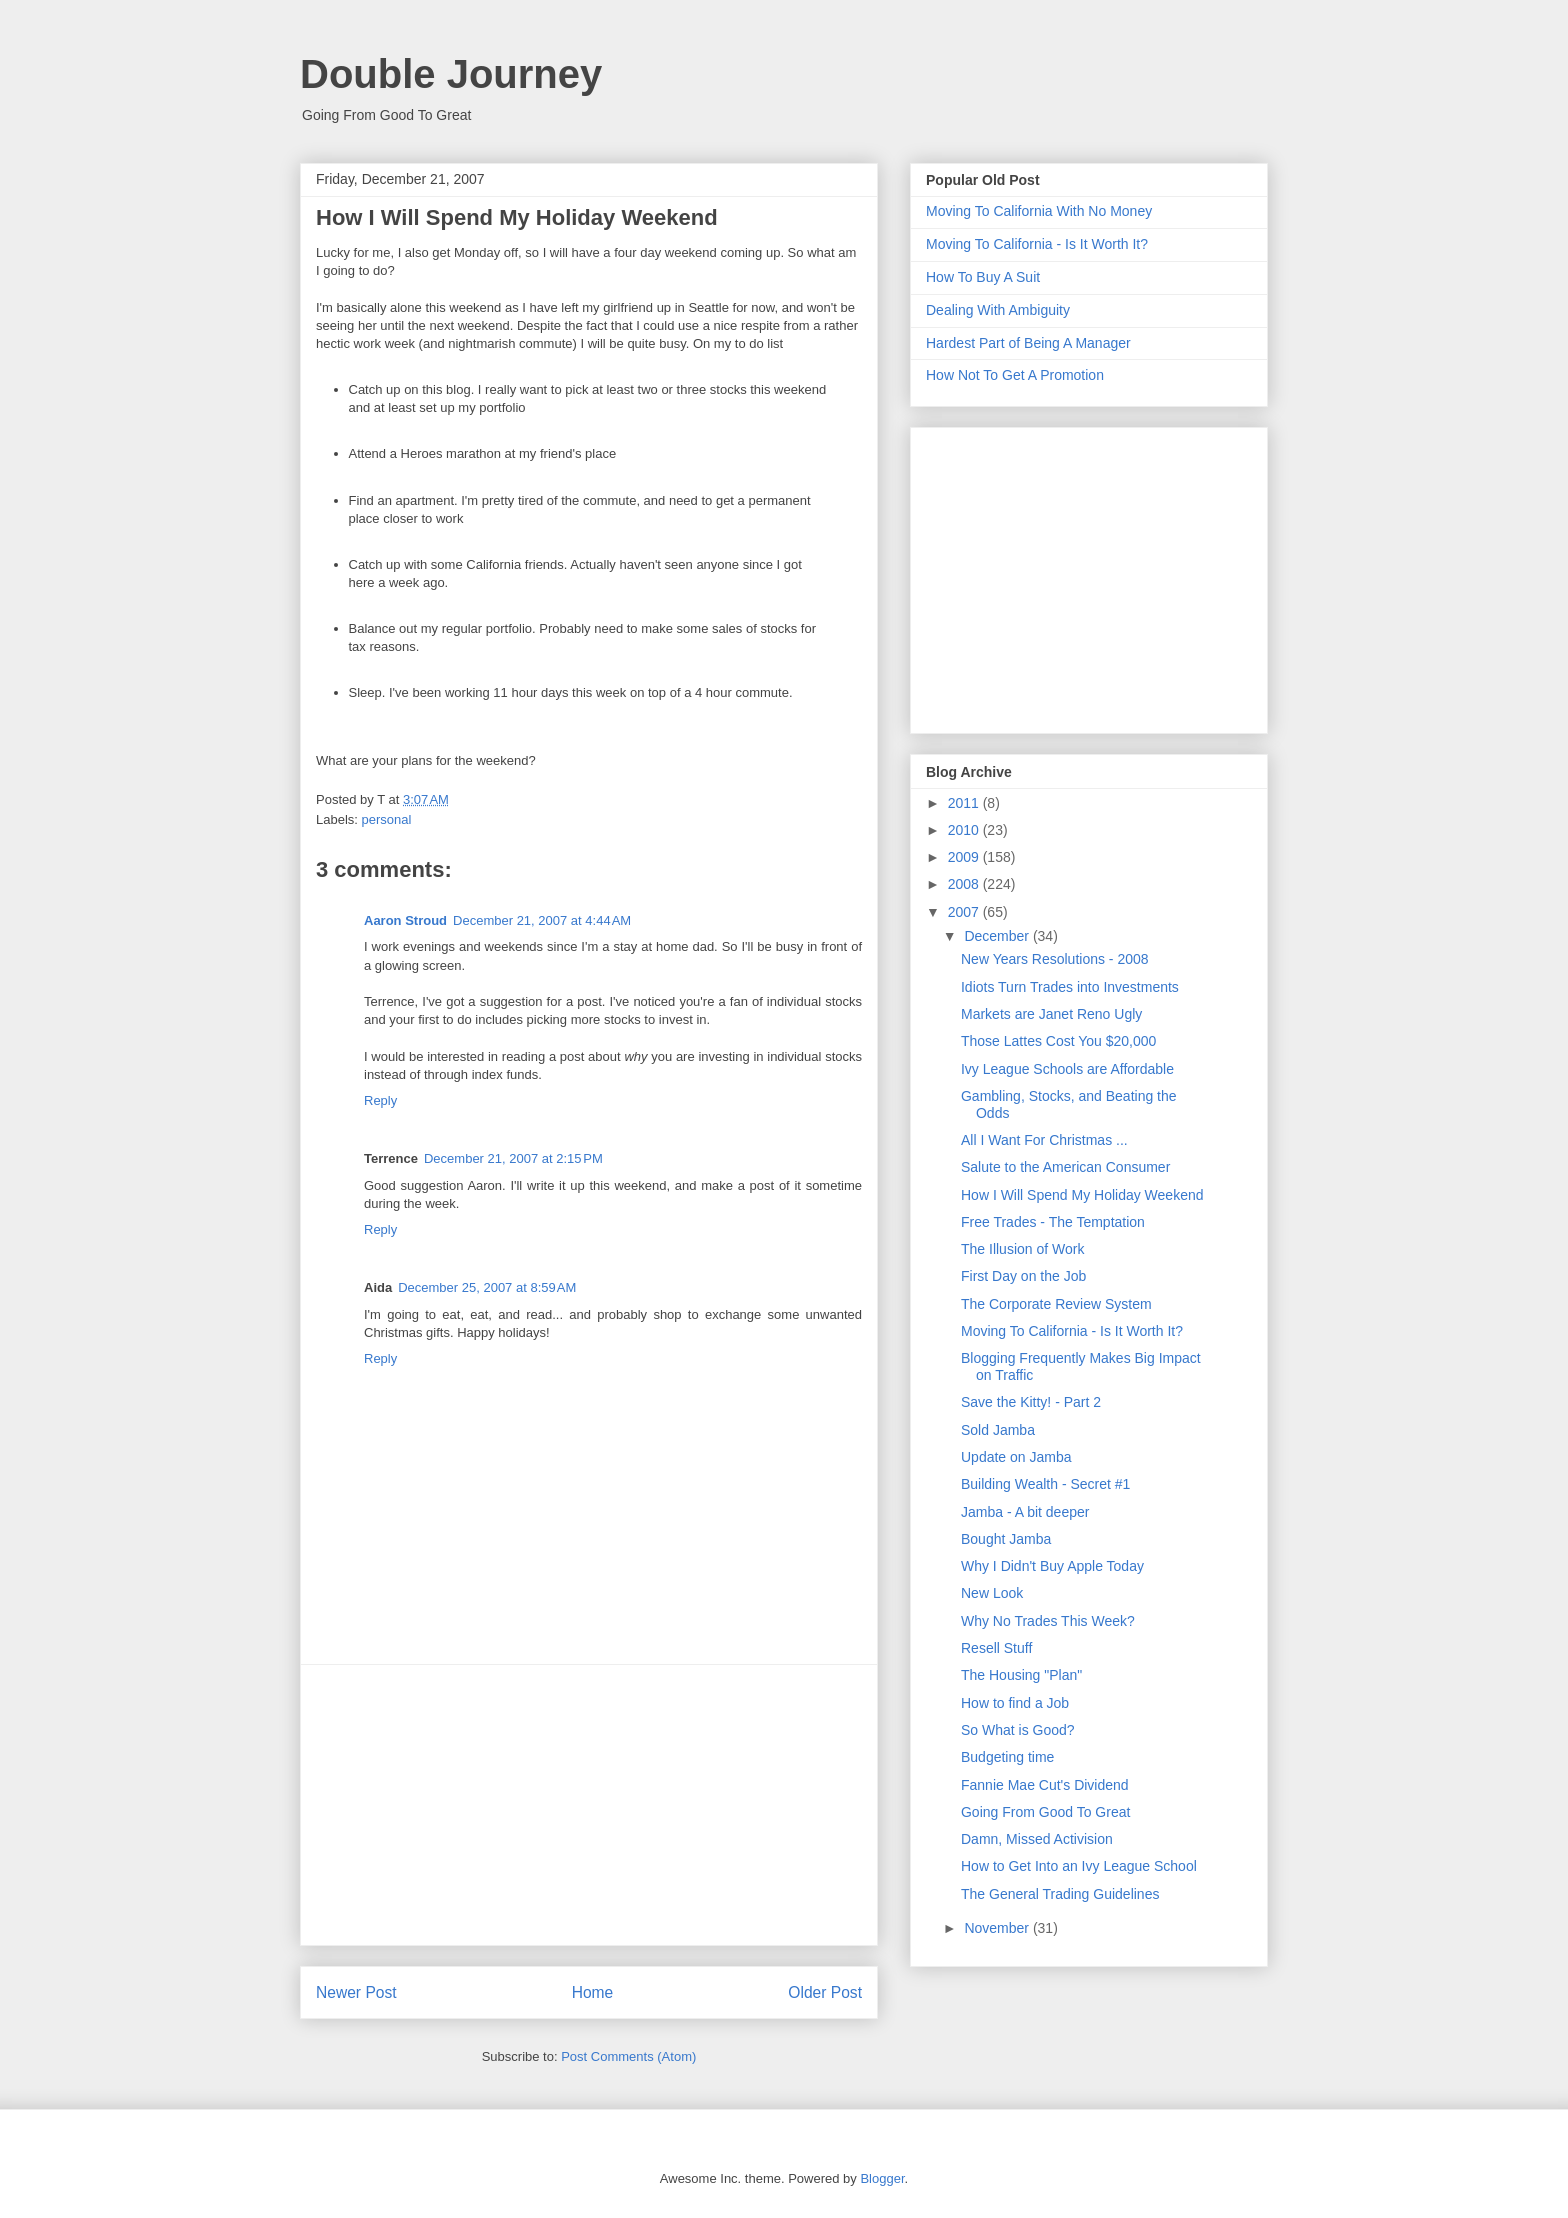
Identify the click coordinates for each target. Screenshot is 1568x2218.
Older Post (825, 1992)
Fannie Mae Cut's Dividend (1045, 1785)
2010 (965, 830)
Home (593, 1992)
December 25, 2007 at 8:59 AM (487, 1287)
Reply (380, 1100)
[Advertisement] (589, 1805)
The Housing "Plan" (1021, 1675)
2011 (965, 803)
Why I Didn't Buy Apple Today (1052, 1566)
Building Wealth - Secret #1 (1045, 1484)
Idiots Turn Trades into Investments (1070, 987)
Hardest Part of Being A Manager (1028, 343)
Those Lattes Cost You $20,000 (1058, 1041)
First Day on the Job (1023, 1276)
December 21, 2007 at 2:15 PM (513, 1158)
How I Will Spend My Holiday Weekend (1082, 1195)
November (998, 1928)
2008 (965, 884)
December (998, 936)
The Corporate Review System (1056, 1304)
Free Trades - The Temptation (1053, 1222)
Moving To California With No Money (1039, 211)
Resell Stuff (996, 1648)
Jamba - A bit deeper (1025, 1512)
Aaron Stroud (405, 920)
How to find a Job (1015, 1703)
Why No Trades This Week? (1048, 1621)
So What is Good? (1018, 1730)
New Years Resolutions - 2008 (1055, 959)
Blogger (882, 2178)
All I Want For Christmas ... (1044, 1140)
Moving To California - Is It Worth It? (1037, 244)
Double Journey (451, 74)
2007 (965, 912)
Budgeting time (1007, 1757)
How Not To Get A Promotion (1015, 375)
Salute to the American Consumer (1065, 1167)
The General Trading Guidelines (1060, 1894)
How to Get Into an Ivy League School (1079, 1866)
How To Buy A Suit (983, 277)
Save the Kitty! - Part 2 (1031, 1402)
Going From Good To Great (1045, 1812)
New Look (992, 1593)
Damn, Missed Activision (1037, 1839)
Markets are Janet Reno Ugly (1051, 1014)
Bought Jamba (1006, 1539)
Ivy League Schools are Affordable (1067, 1069)
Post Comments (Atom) (628, 2056)
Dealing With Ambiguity (998, 310)
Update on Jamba (1016, 1457)
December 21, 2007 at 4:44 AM (542, 920)
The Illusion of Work (1022, 1249)
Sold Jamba (998, 1430)
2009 (965, 857)
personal (387, 819)
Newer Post (356, 1992)
